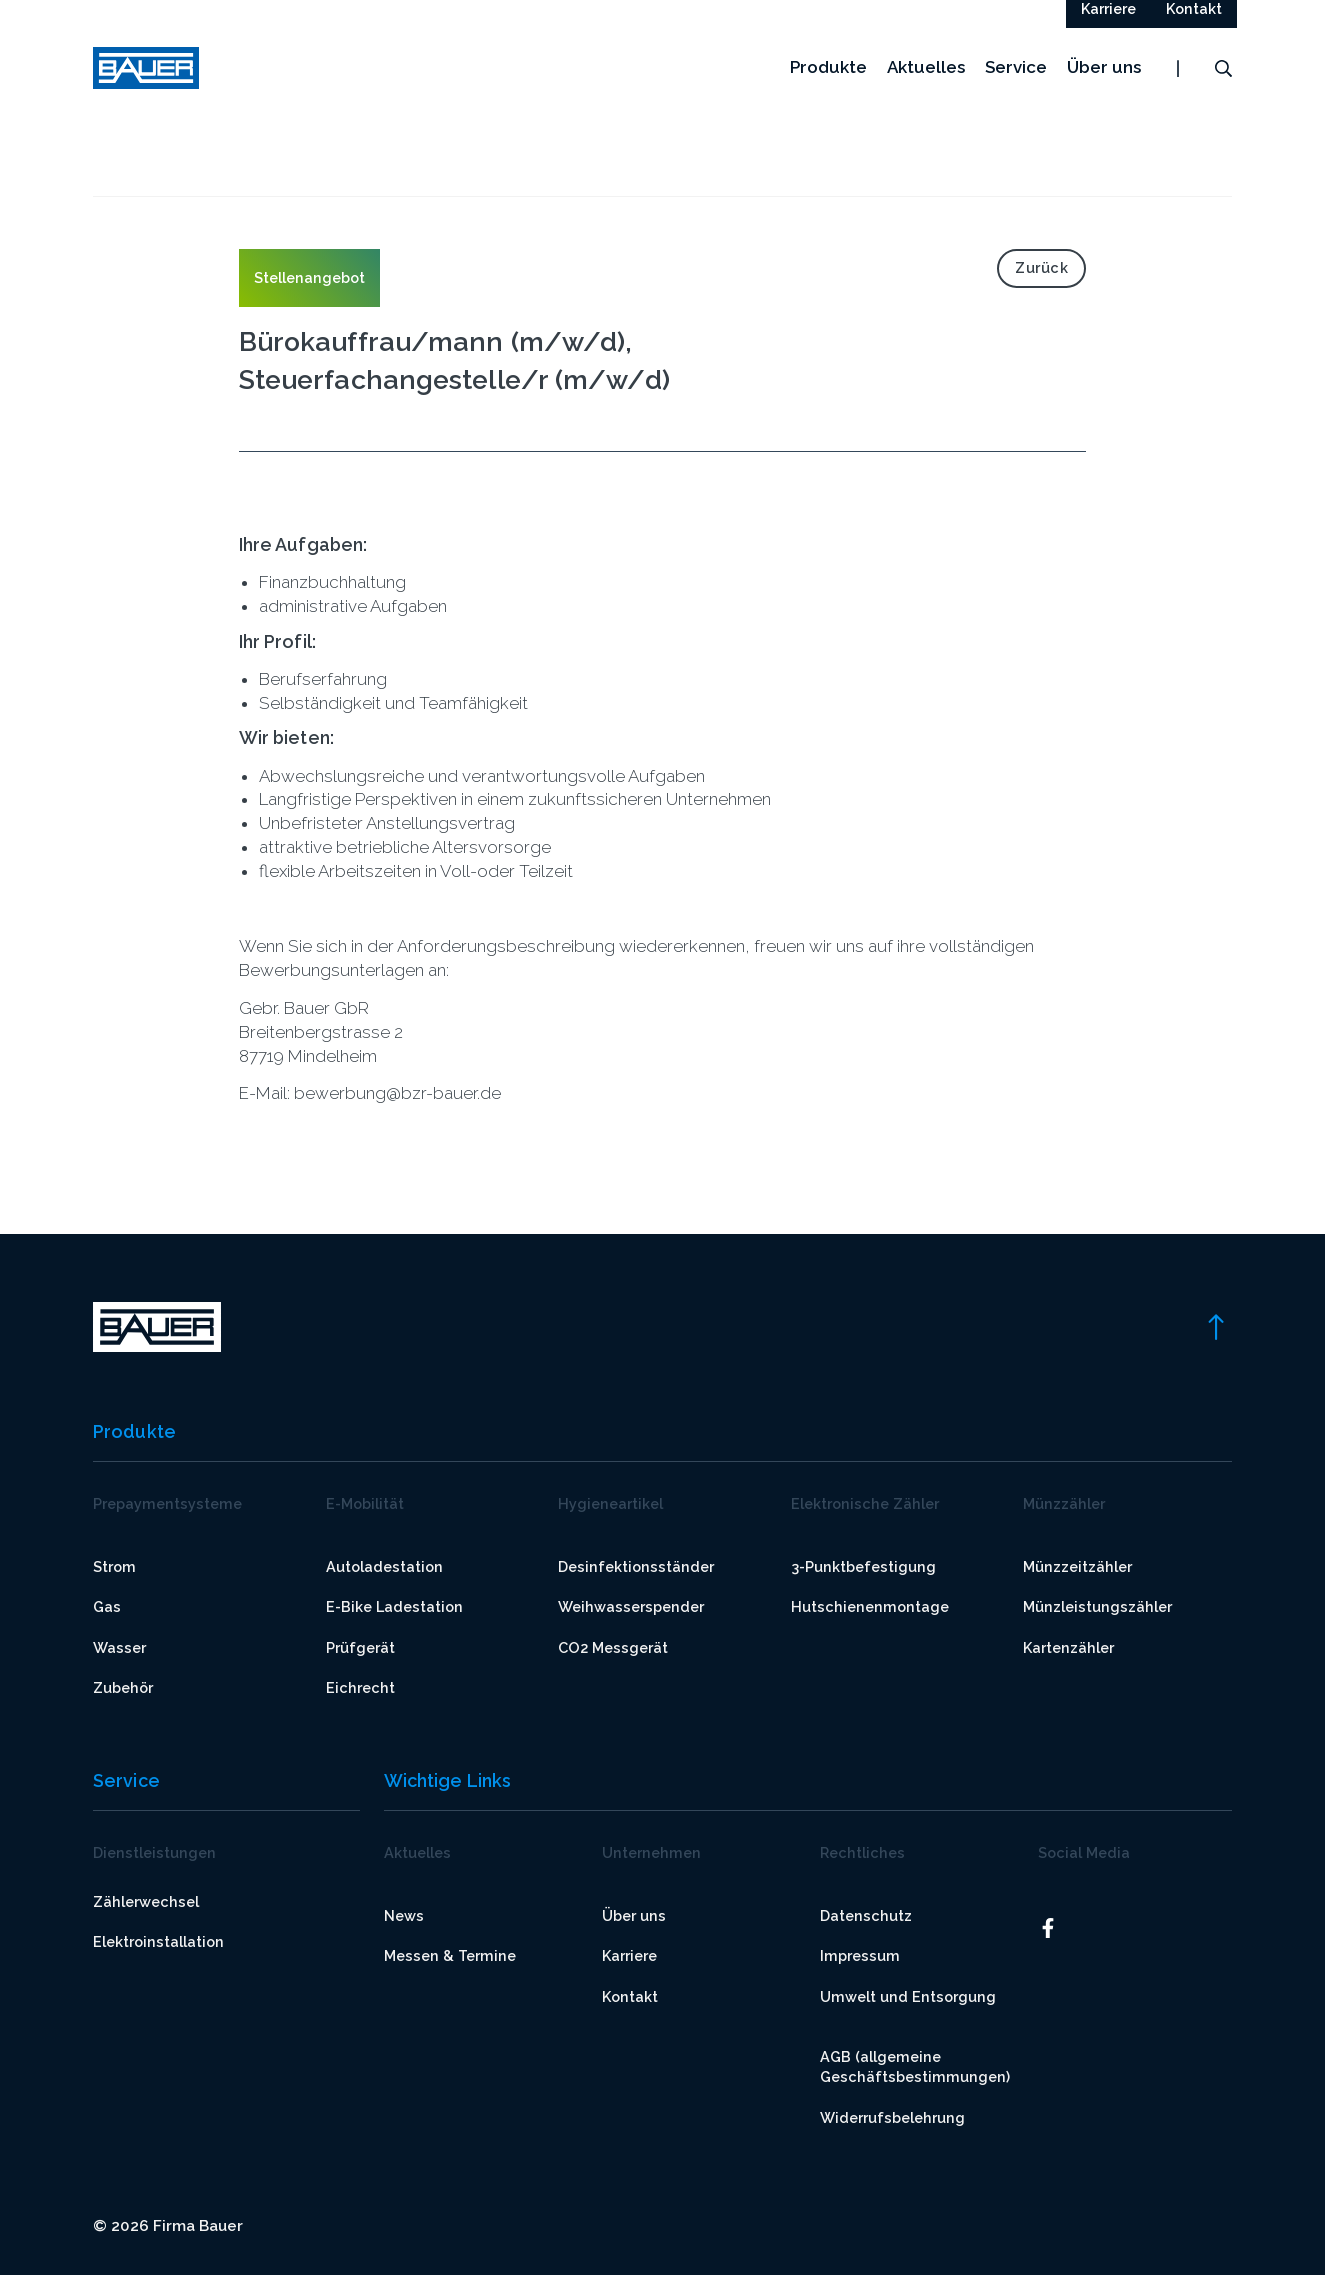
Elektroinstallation (158, 1942)
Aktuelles (926, 89)
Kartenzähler (1068, 1647)
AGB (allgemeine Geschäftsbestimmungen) (915, 2066)
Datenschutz (866, 1915)
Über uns (1104, 89)
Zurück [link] (1041, 267)
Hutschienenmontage (870, 1607)
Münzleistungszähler (1097, 1607)
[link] (1215, 1326)
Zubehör (123, 1687)
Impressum (860, 1956)
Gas (107, 1607)
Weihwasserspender (631, 1607)
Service (1016, 89)
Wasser (119, 1647)
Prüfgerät (360, 1647)
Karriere (629, 1956)
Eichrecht (360, 1687)
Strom (114, 1566)
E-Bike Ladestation (394, 1607)
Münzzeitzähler (1077, 1566)
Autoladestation (384, 1566)
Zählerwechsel (146, 1901)
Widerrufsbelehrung (892, 2117)
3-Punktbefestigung (863, 1566)
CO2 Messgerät (613, 1647)
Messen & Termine (450, 1956)
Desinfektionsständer (636, 1566)
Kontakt (630, 1996)
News (404, 1915)
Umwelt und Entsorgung (908, 1996)
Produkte (828, 89)
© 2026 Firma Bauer (168, 2226)
